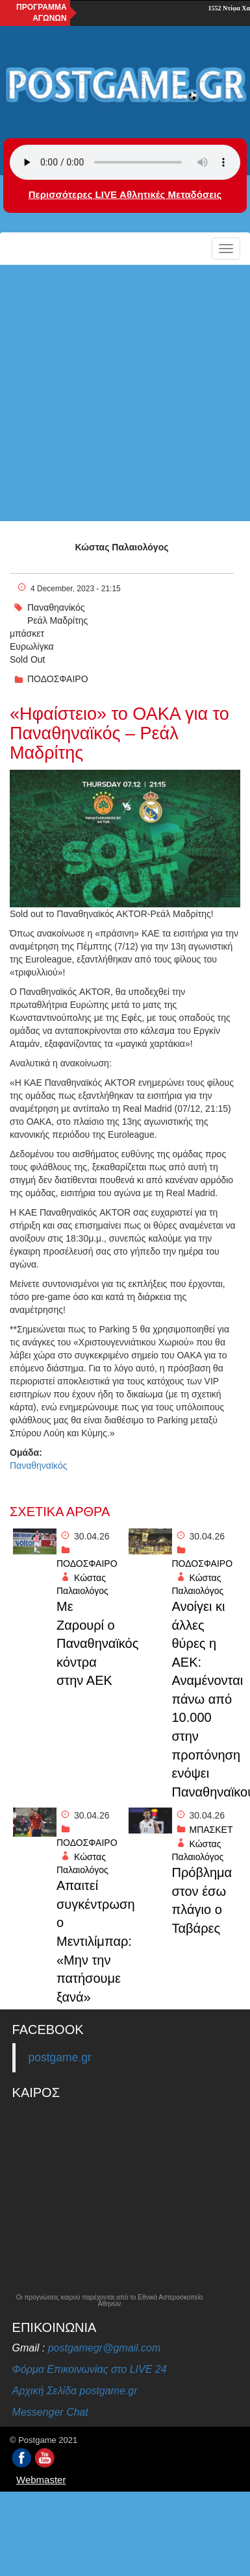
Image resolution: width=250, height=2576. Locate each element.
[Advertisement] (122, 393)
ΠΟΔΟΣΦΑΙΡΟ (57, 679)
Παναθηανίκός (55, 607)
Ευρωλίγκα (32, 646)
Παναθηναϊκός (38, 1465)
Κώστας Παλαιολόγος (122, 547)
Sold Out (27, 659)
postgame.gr (60, 2057)
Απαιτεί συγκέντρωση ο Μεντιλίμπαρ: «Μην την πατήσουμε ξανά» (89, 1941)
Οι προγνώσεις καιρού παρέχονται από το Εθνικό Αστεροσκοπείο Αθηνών (109, 2300)
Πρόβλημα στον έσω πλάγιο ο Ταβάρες (202, 1900)
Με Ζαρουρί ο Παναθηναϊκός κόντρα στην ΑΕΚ (89, 1643)
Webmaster (41, 2479)
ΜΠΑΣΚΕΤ (211, 1829)
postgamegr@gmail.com (104, 2347)
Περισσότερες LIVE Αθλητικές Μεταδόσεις (125, 194)
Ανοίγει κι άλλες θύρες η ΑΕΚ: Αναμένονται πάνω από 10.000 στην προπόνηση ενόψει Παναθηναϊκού (205, 1699)
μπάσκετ (27, 633)
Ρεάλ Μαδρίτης (57, 620)
